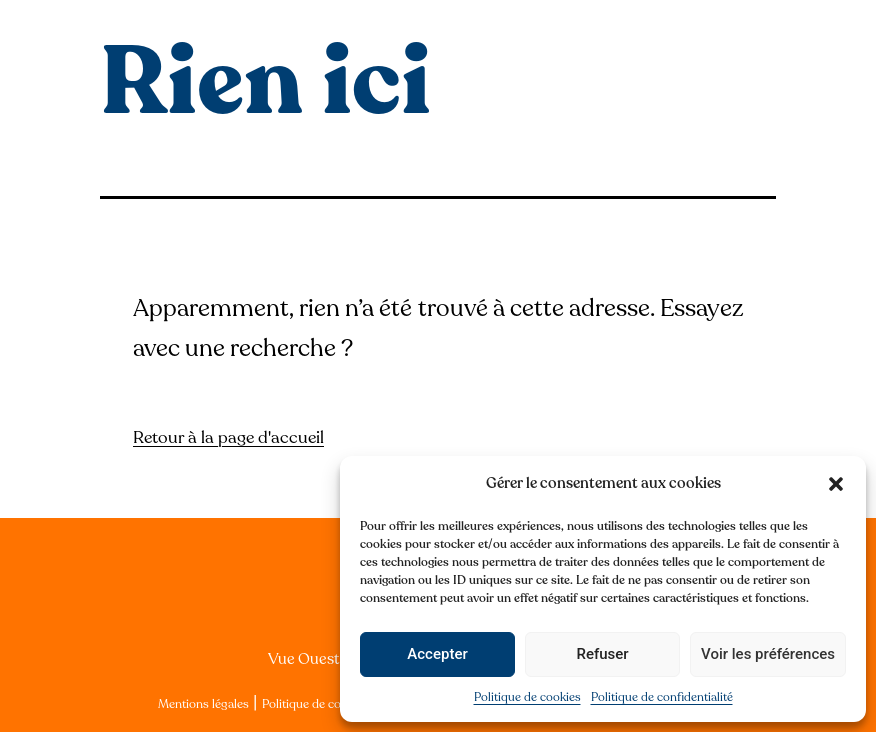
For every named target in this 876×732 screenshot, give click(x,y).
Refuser (602, 654)
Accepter (437, 654)
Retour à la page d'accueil (228, 437)
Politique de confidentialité (662, 697)
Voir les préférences (768, 654)
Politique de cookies (527, 697)
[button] (836, 484)
